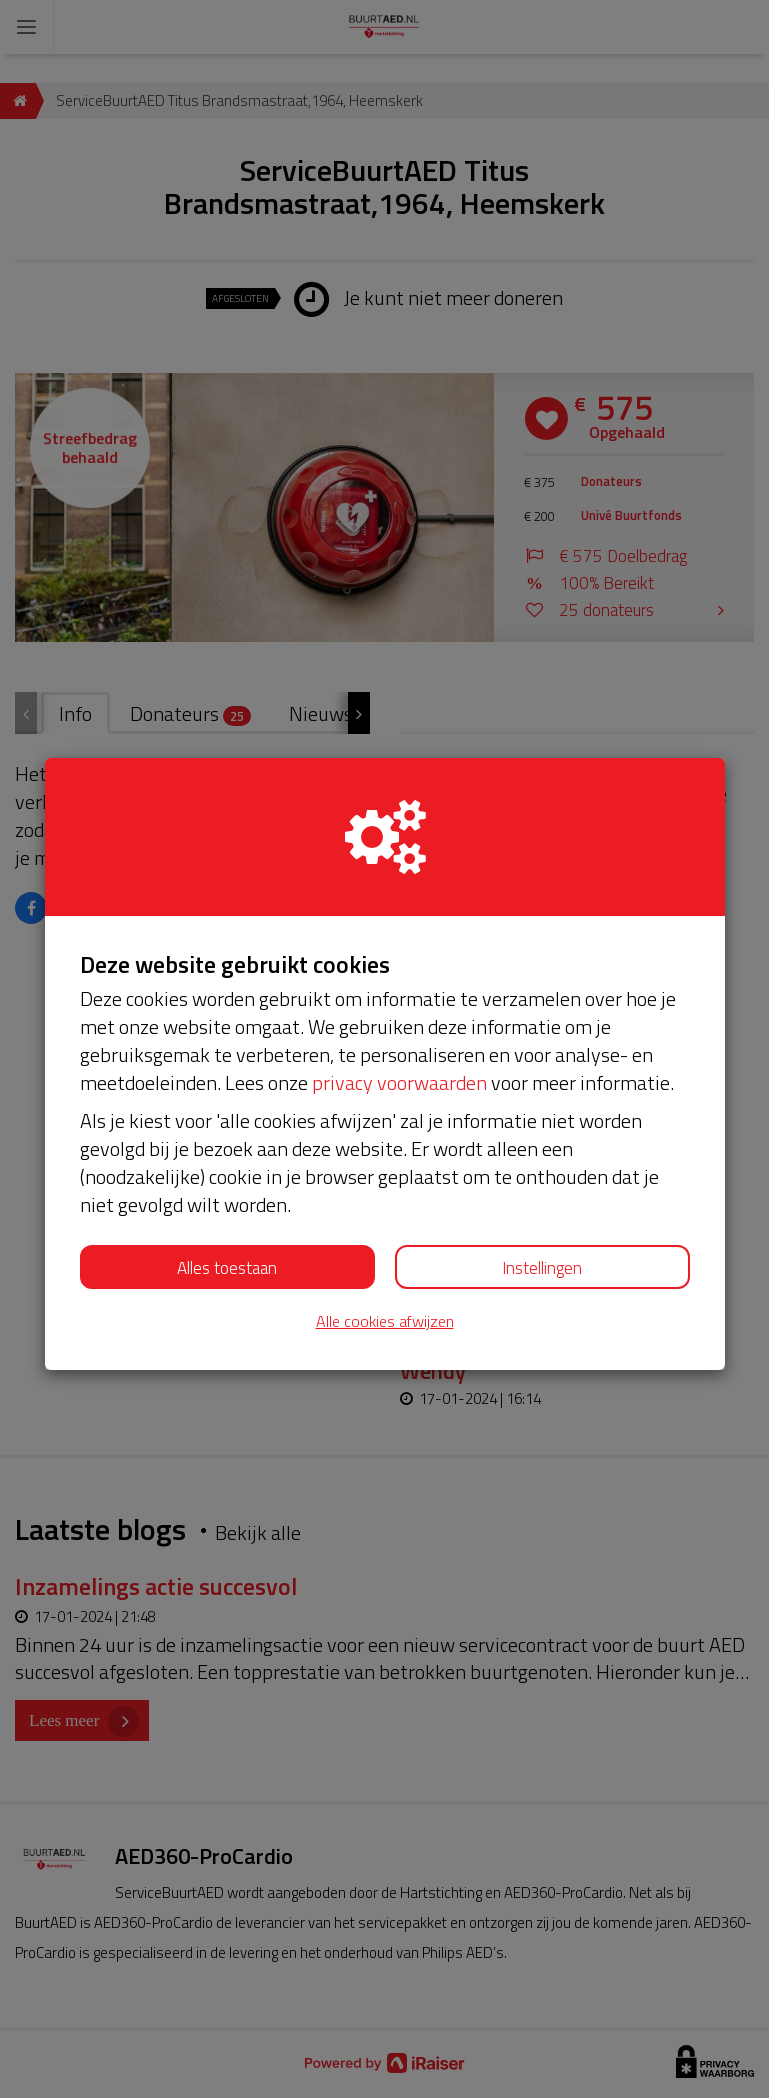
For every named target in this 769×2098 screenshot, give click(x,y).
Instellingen (542, 1268)
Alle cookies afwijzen (385, 1321)
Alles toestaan (227, 1268)
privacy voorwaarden (399, 1082)
